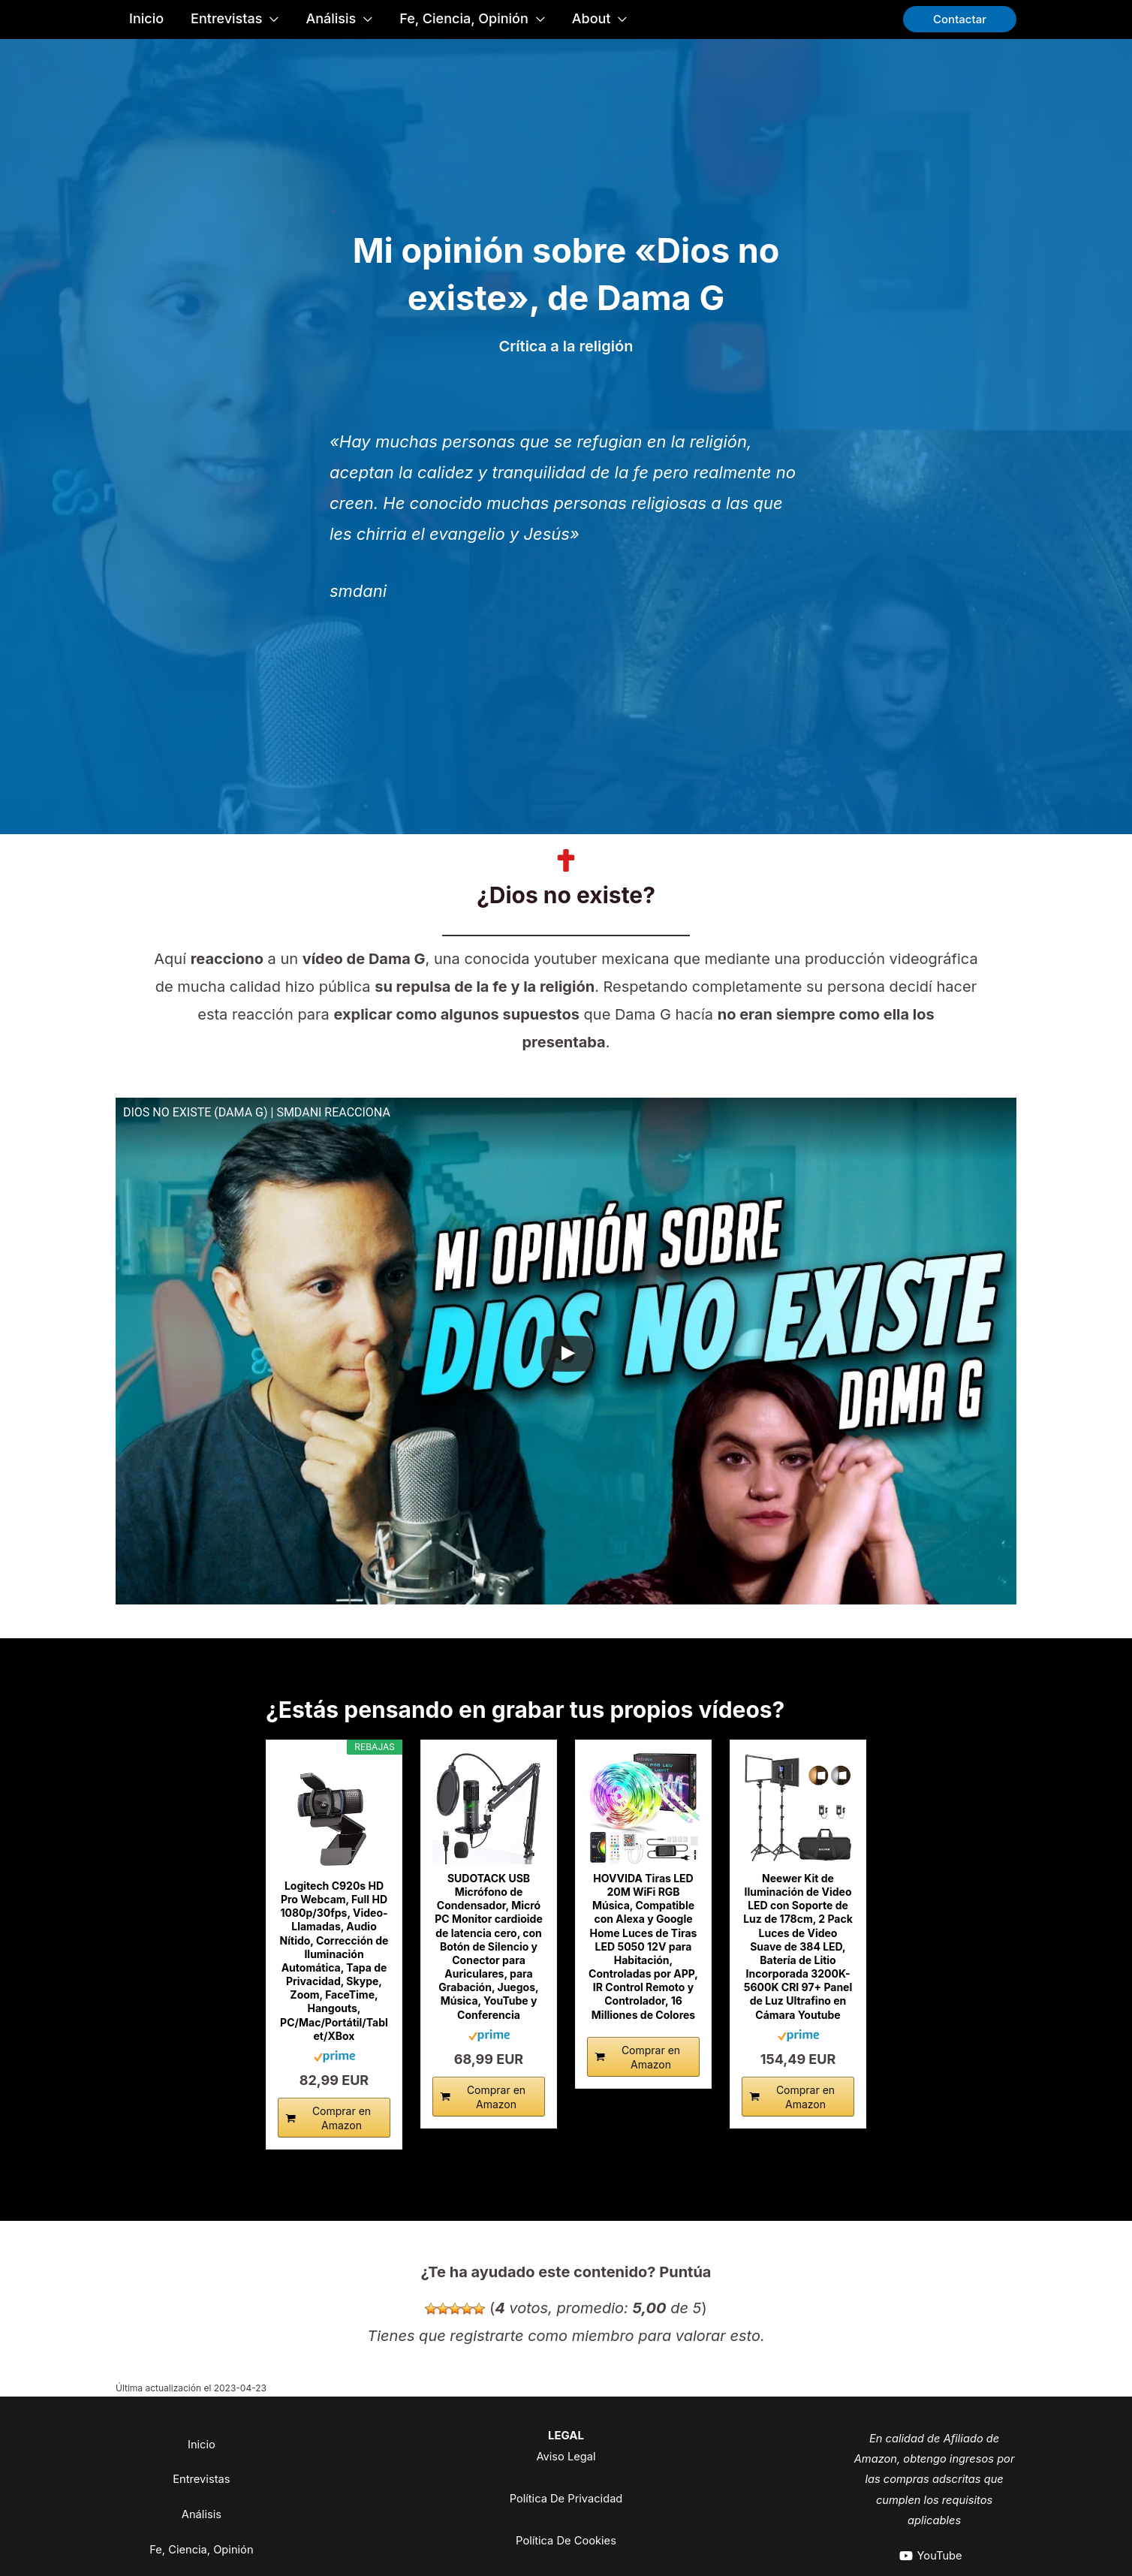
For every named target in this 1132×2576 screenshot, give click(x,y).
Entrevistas (201, 2482)
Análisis (201, 2520)
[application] (270, 19)
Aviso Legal (565, 2456)
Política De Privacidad (566, 2497)
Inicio (202, 2443)
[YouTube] (930, 2555)
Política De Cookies (566, 2539)
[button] (959, 19)
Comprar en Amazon (341, 2118)
